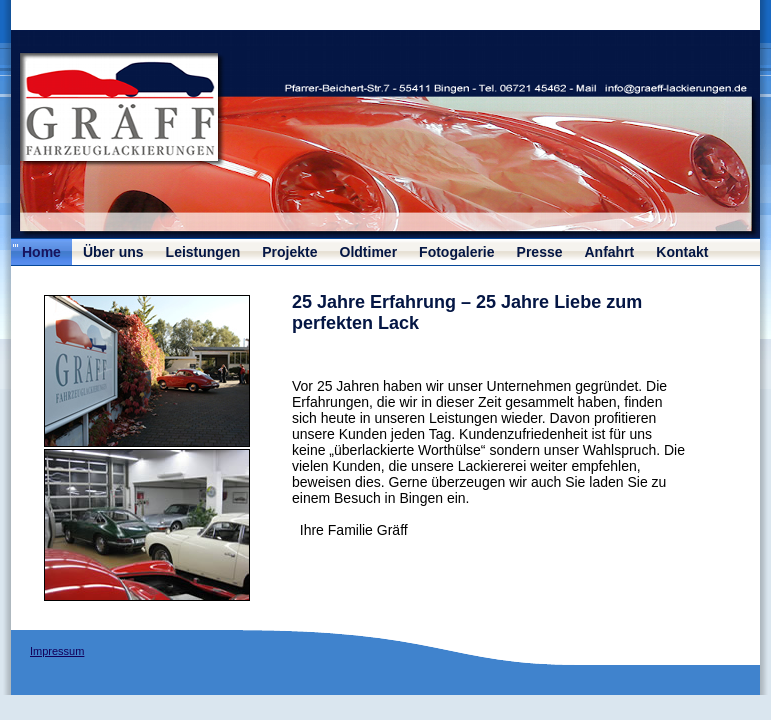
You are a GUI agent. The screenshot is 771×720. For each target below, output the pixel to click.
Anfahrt (610, 252)
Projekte (289, 252)
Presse (540, 252)
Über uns (113, 252)
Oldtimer (369, 252)
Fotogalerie (456, 252)
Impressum (57, 651)
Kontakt (682, 252)
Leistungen (203, 252)
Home (41, 252)
